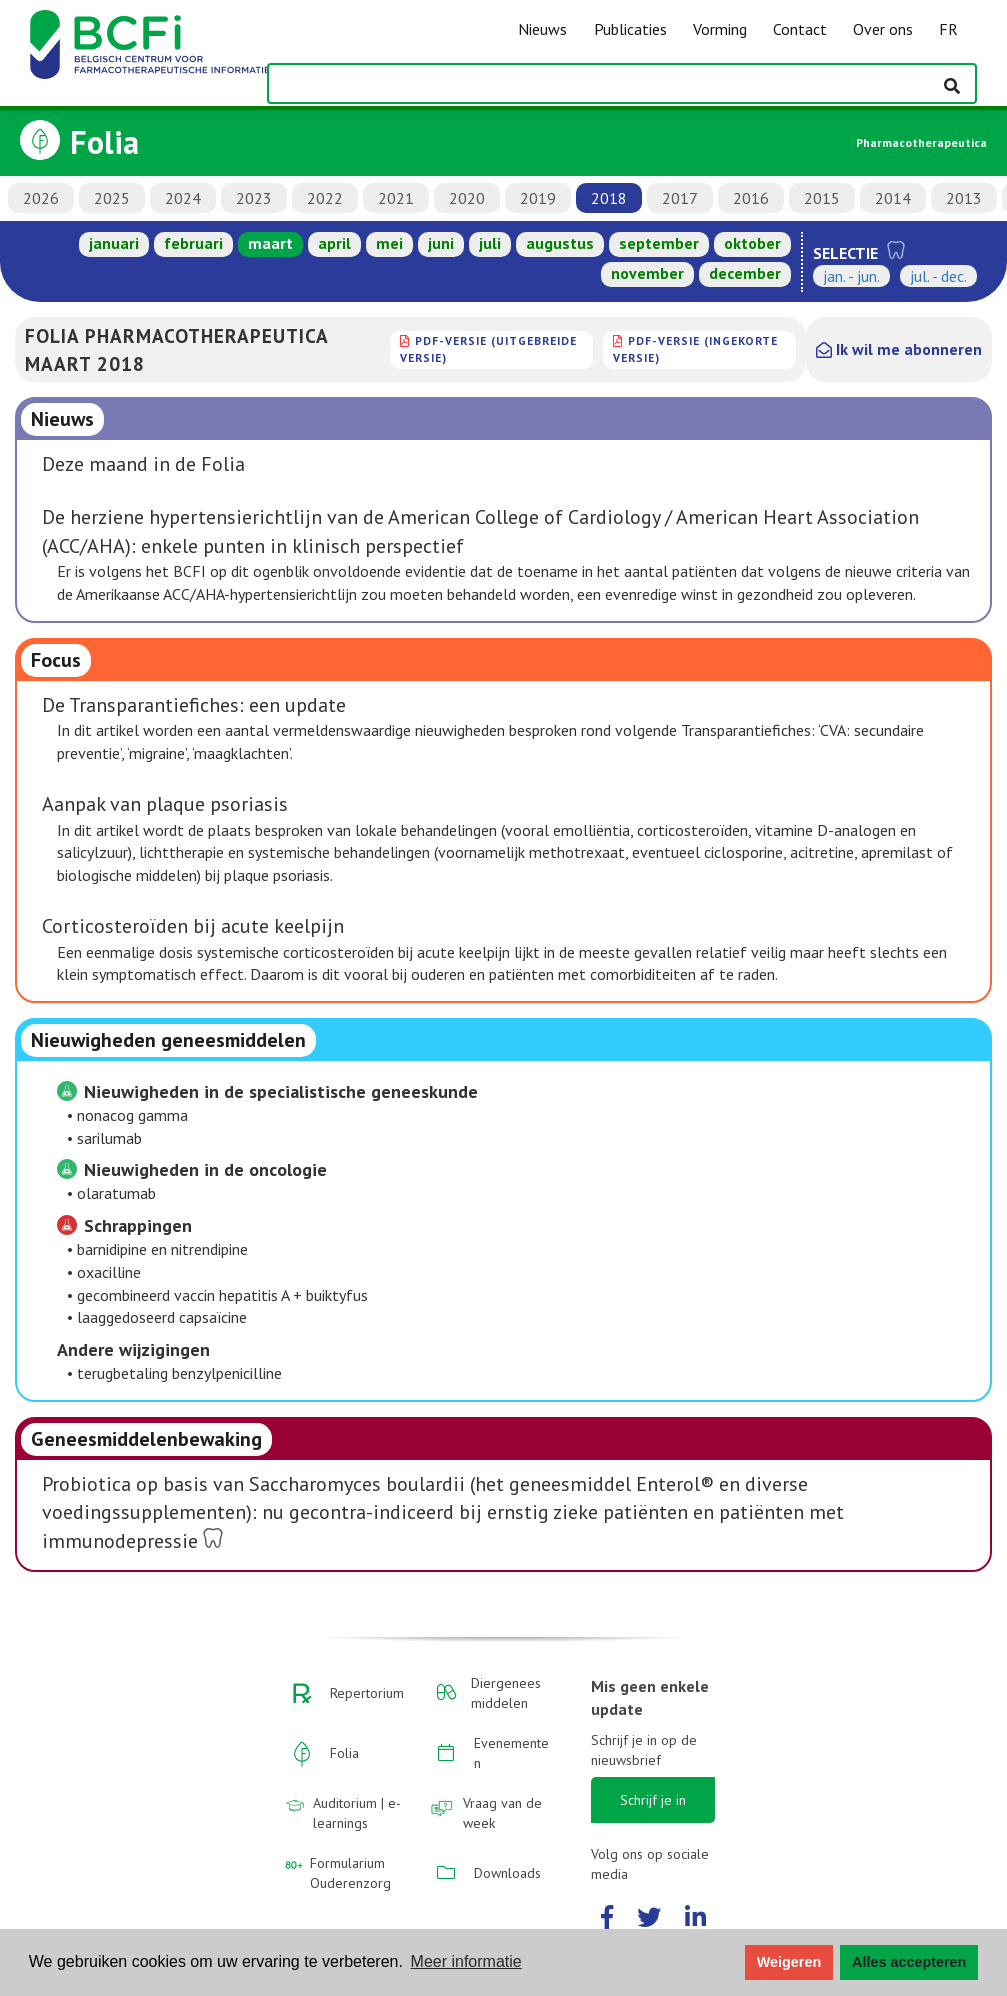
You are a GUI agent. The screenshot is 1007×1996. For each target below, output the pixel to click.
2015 (822, 198)
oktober (752, 243)
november (647, 273)
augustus (560, 243)
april (334, 243)
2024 (183, 198)
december (745, 273)
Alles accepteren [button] (909, 1962)
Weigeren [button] (789, 1962)
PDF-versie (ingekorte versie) (695, 348)
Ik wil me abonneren (899, 349)
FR (948, 29)
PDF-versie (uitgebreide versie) (488, 348)
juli (490, 243)
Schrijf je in (653, 1800)
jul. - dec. (938, 276)
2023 (254, 198)
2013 (964, 198)
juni (441, 243)
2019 (538, 198)
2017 (680, 198)
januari (114, 243)
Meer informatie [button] (466, 1961)
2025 (112, 198)
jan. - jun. (851, 276)
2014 (893, 198)
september (659, 243)
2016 (751, 198)
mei (389, 243)
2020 (467, 198)
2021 (396, 198)
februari (193, 243)
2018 (609, 198)
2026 (41, 198)
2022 (325, 198)
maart (270, 243)
